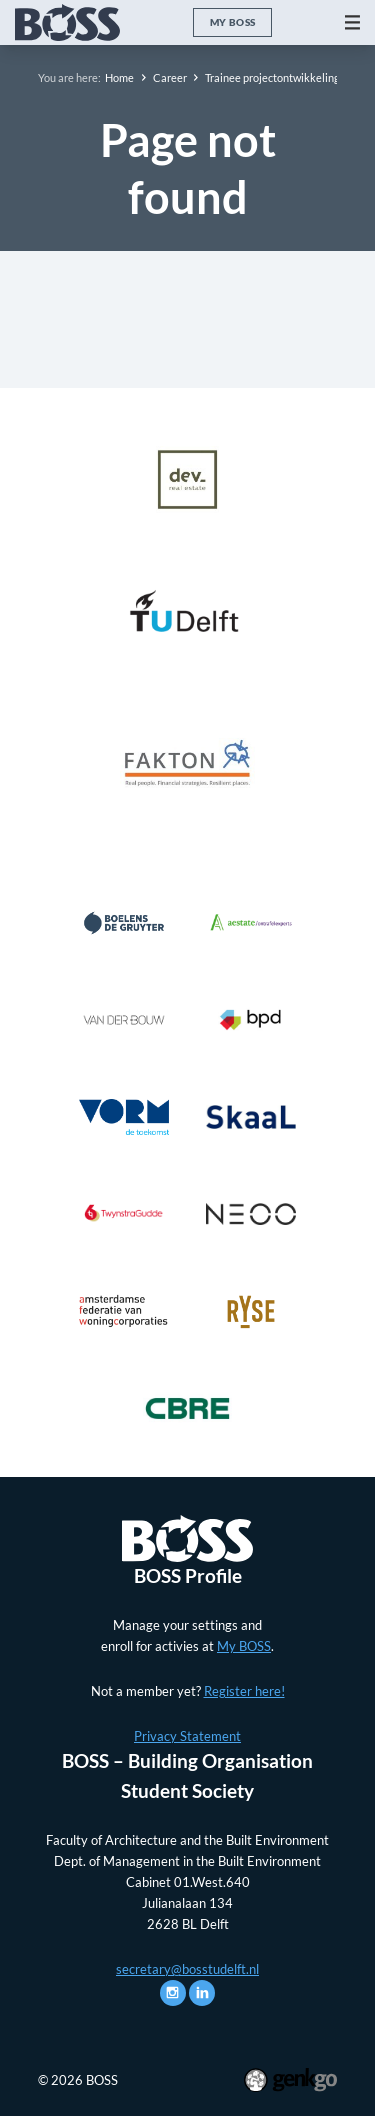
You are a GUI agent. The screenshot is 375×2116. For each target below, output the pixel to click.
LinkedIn (202, 1993)
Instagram (173, 1993)
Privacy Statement (187, 1736)
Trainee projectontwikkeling (272, 77)
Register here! (244, 1691)
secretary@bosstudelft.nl (187, 1969)
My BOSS (232, 22)
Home (119, 77)
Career (170, 77)
